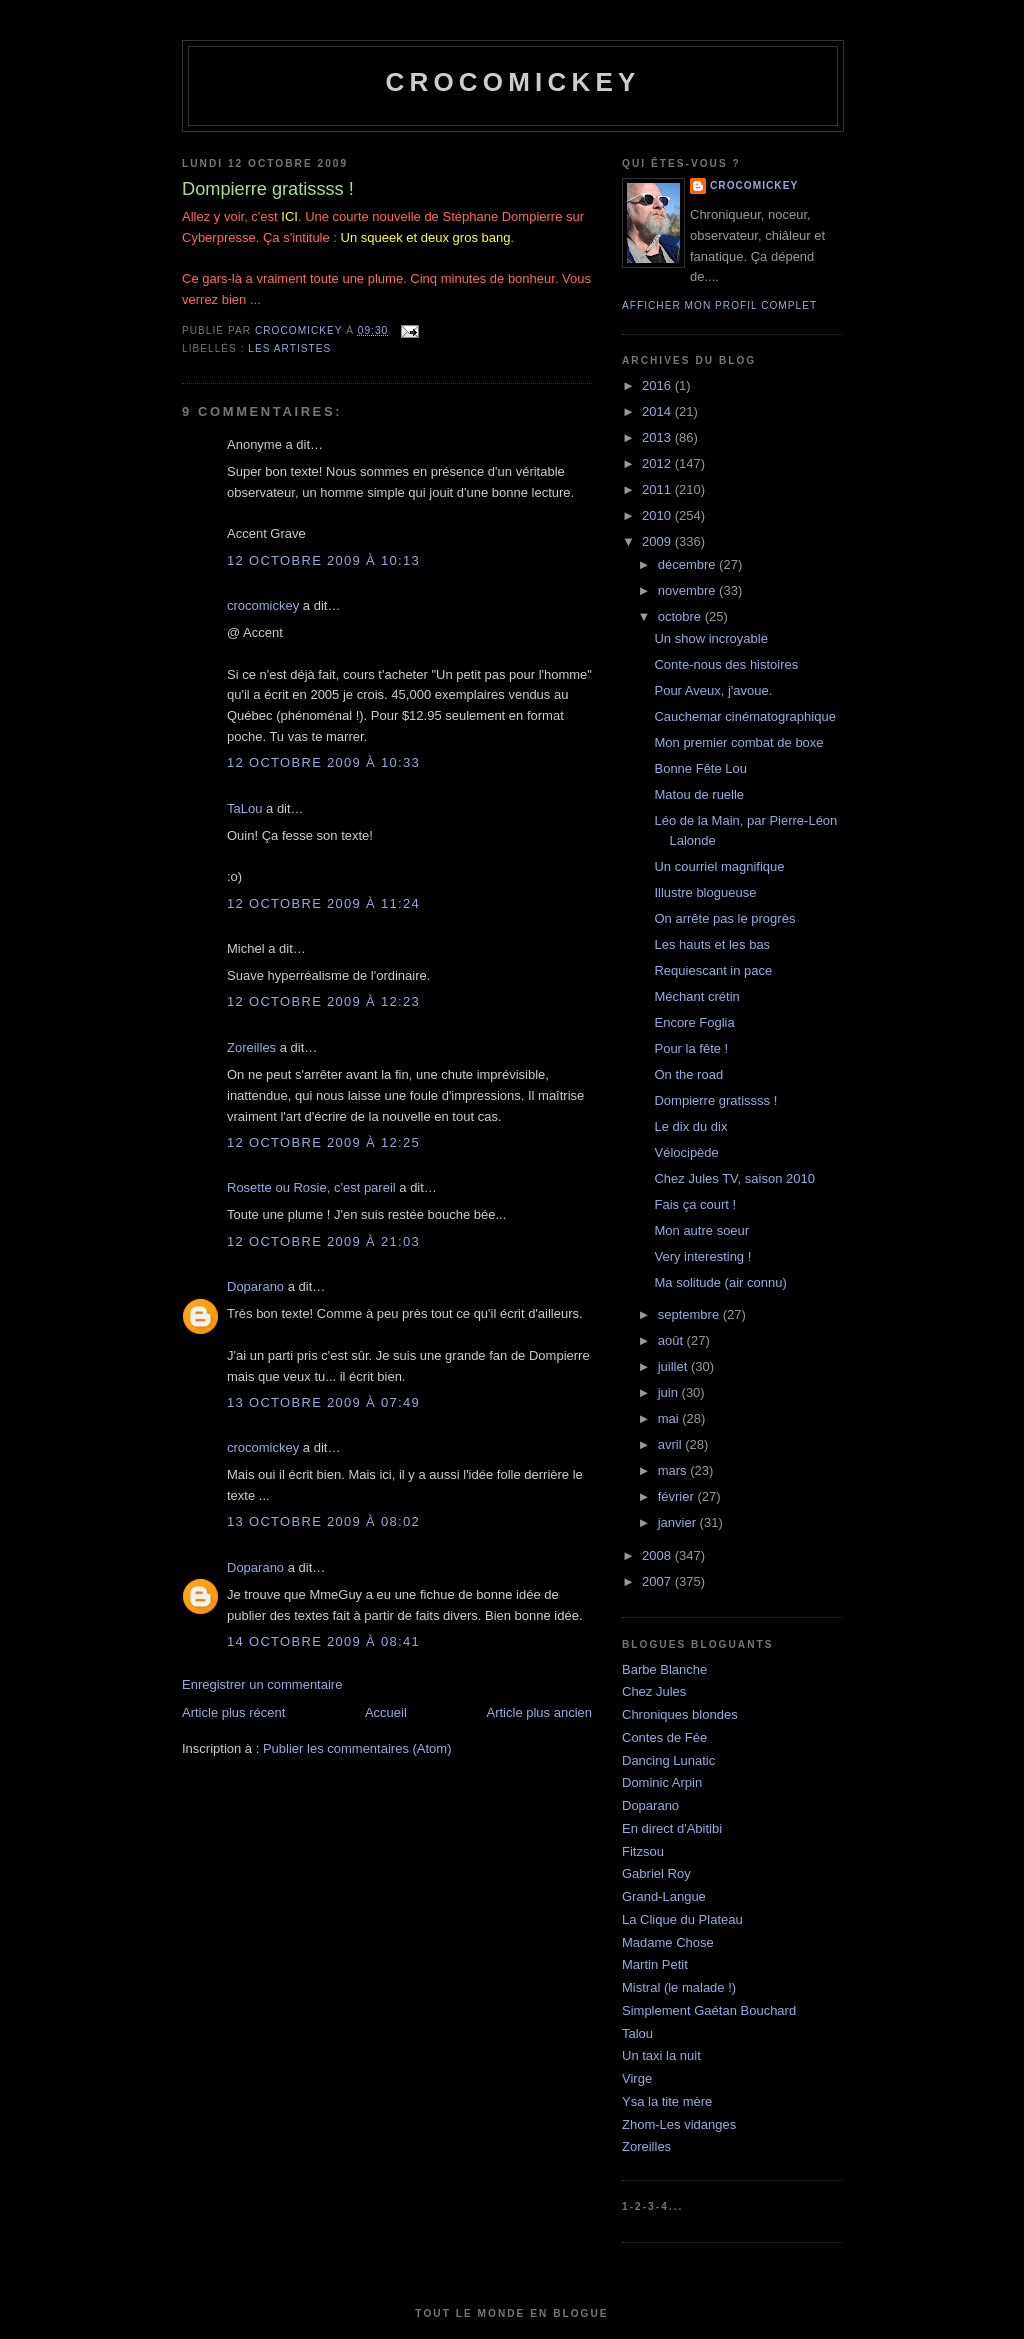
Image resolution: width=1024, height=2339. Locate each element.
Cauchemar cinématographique (744, 716)
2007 (658, 1581)
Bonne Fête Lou (700, 768)
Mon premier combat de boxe (738, 742)
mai (670, 1418)
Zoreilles (251, 1047)
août (672, 1340)
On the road (688, 1074)
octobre (681, 616)
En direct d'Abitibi (672, 1828)
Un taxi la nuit (661, 2055)
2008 (658, 1555)
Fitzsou (643, 1851)
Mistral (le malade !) (679, 1987)
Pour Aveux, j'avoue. (713, 690)
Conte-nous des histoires (726, 664)
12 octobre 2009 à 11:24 (323, 903)
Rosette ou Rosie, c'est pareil (311, 1187)
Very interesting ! (702, 1256)
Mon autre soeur (701, 1230)
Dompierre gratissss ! (715, 1100)
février (678, 1496)
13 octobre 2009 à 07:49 (323, 1402)
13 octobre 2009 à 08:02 (323, 1521)
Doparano (255, 1286)
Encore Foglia (694, 1022)
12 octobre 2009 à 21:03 (323, 1241)
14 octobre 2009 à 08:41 (323, 1641)
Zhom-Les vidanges (679, 2124)
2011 (658, 489)
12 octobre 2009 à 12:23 (323, 1001)
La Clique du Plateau (682, 1919)
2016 (658, 385)
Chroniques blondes (680, 1714)
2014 (658, 411)
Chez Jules (654, 1691)
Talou (637, 2033)
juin (670, 1392)
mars (674, 1470)
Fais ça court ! (695, 1204)
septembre (690, 1314)
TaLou (244, 808)
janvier (679, 1522)
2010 (658, 515)
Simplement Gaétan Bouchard (709, 2010)
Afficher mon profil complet (719, 305)
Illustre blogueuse (705, 892)
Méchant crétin (696, 996)
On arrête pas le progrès (724, 918)
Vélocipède (686, 1152)
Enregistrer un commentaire (262, 1684)
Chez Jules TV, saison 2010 (734, 1178)
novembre (688, 590)
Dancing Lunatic (668, 1760)
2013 (658, 437)
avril (671, 1444)
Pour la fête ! (691, 1048)
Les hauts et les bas (712, 944)
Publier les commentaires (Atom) (357, 1748)
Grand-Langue (664, 1896)
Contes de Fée (664, 1737)
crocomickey (512, 82)
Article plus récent (233, 1712)
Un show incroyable (710, 638)
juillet (674, 1366)
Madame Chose (668, 1942)
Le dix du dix (690, 1126)
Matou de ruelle (699, 794)
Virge (637, 2078)
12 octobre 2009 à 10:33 (323, 762)
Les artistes (289, 348)
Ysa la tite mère (667, 2101)
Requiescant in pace (713, 970)
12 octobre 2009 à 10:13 (323, 560)
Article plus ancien (540, 1712)
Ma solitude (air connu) (720, 1282)
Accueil (386, 1712)
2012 (658, 463)
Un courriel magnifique (719, 866)
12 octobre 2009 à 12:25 (323, 1142)
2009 (658, 541)
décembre (688, 564)
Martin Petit (655, 1964)
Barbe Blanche (664, 1669)
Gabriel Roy (656, 1873)
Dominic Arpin (662, 1782)
